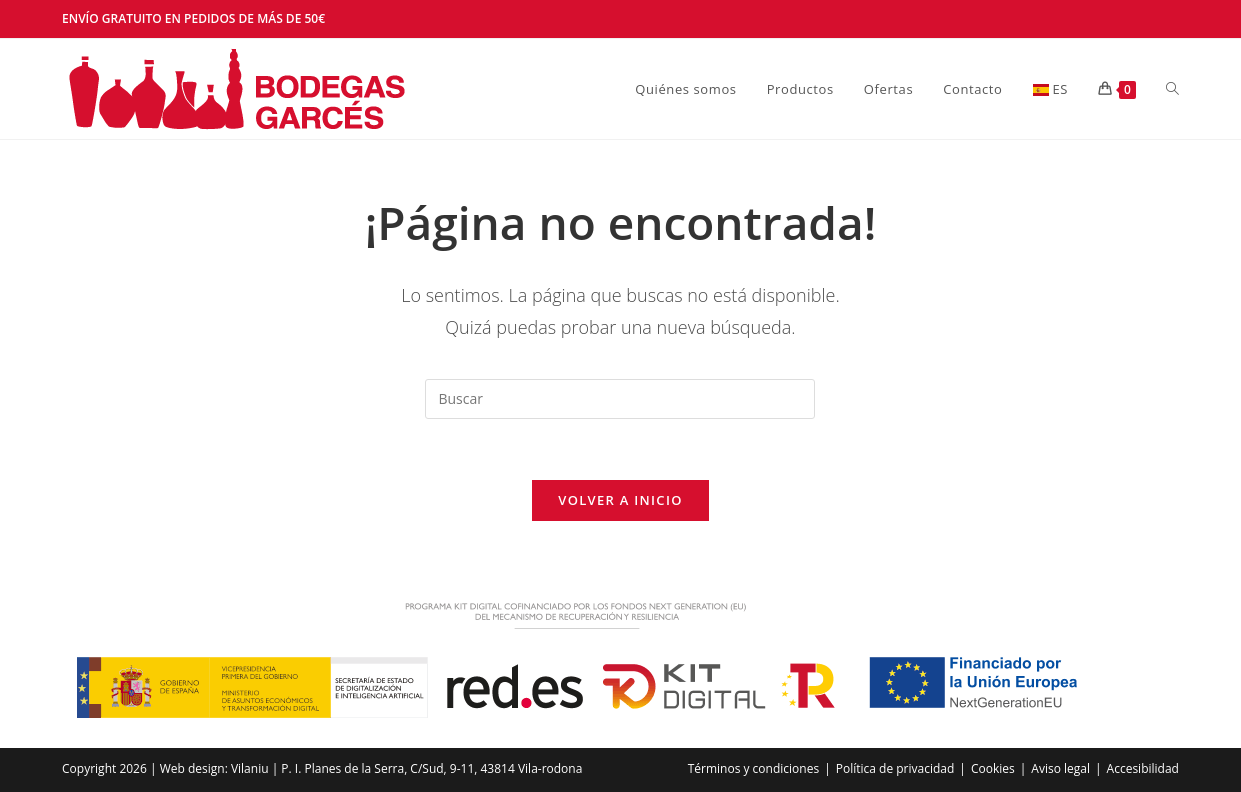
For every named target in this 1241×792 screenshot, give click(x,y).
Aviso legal (1060, 768)
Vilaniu (250, 768)
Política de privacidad (895, 768)
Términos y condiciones (753, 768)
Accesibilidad (1143, 768)
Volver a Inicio (620, 500)
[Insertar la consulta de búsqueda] (620, 399)
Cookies (993, 768)
